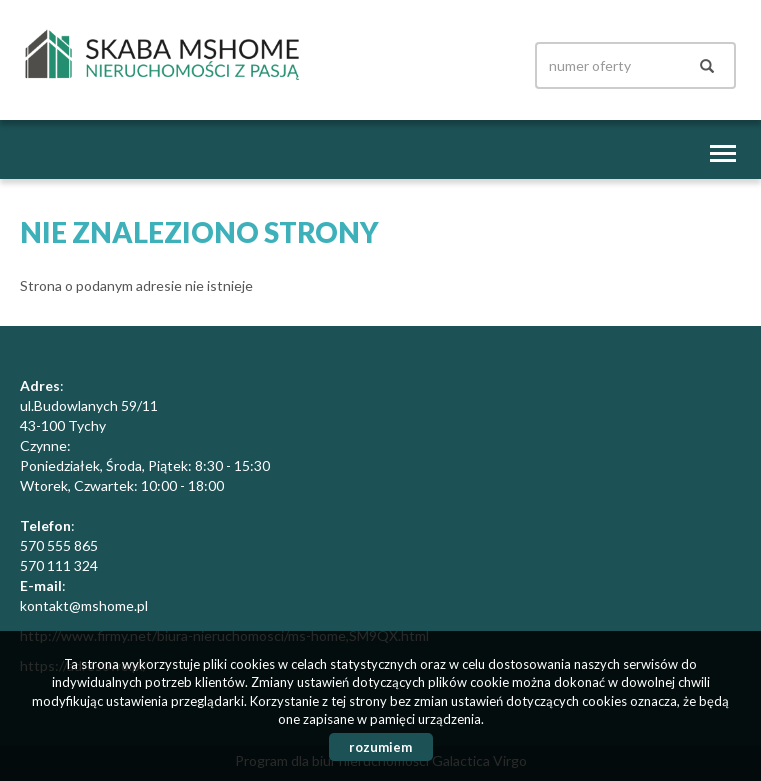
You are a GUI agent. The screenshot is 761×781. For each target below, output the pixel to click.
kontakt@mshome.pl (84, 605)
